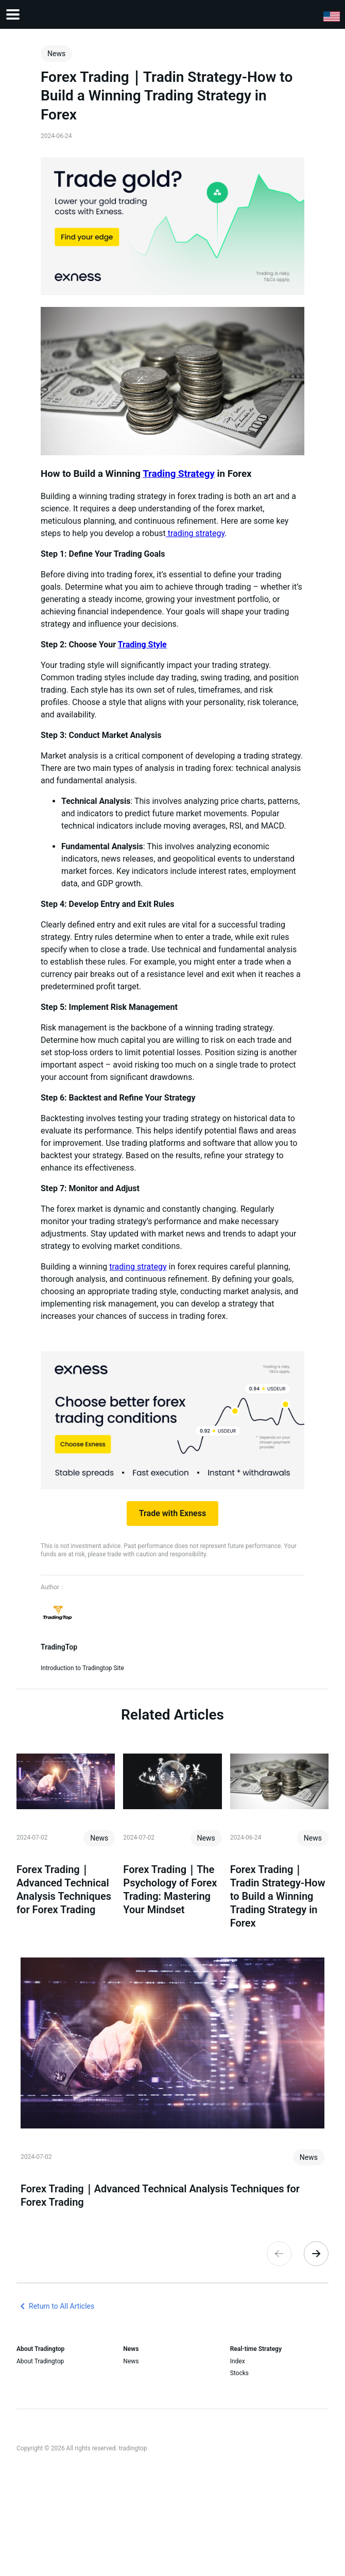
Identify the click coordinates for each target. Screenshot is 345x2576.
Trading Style (142, 644)
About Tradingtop (40, 2361)
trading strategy (195, 533)
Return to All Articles (55, 2306)
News (131, 2361)
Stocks (239, 2373)
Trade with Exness (172, 1513)
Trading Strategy (179, 473)
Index (237, 2361)
